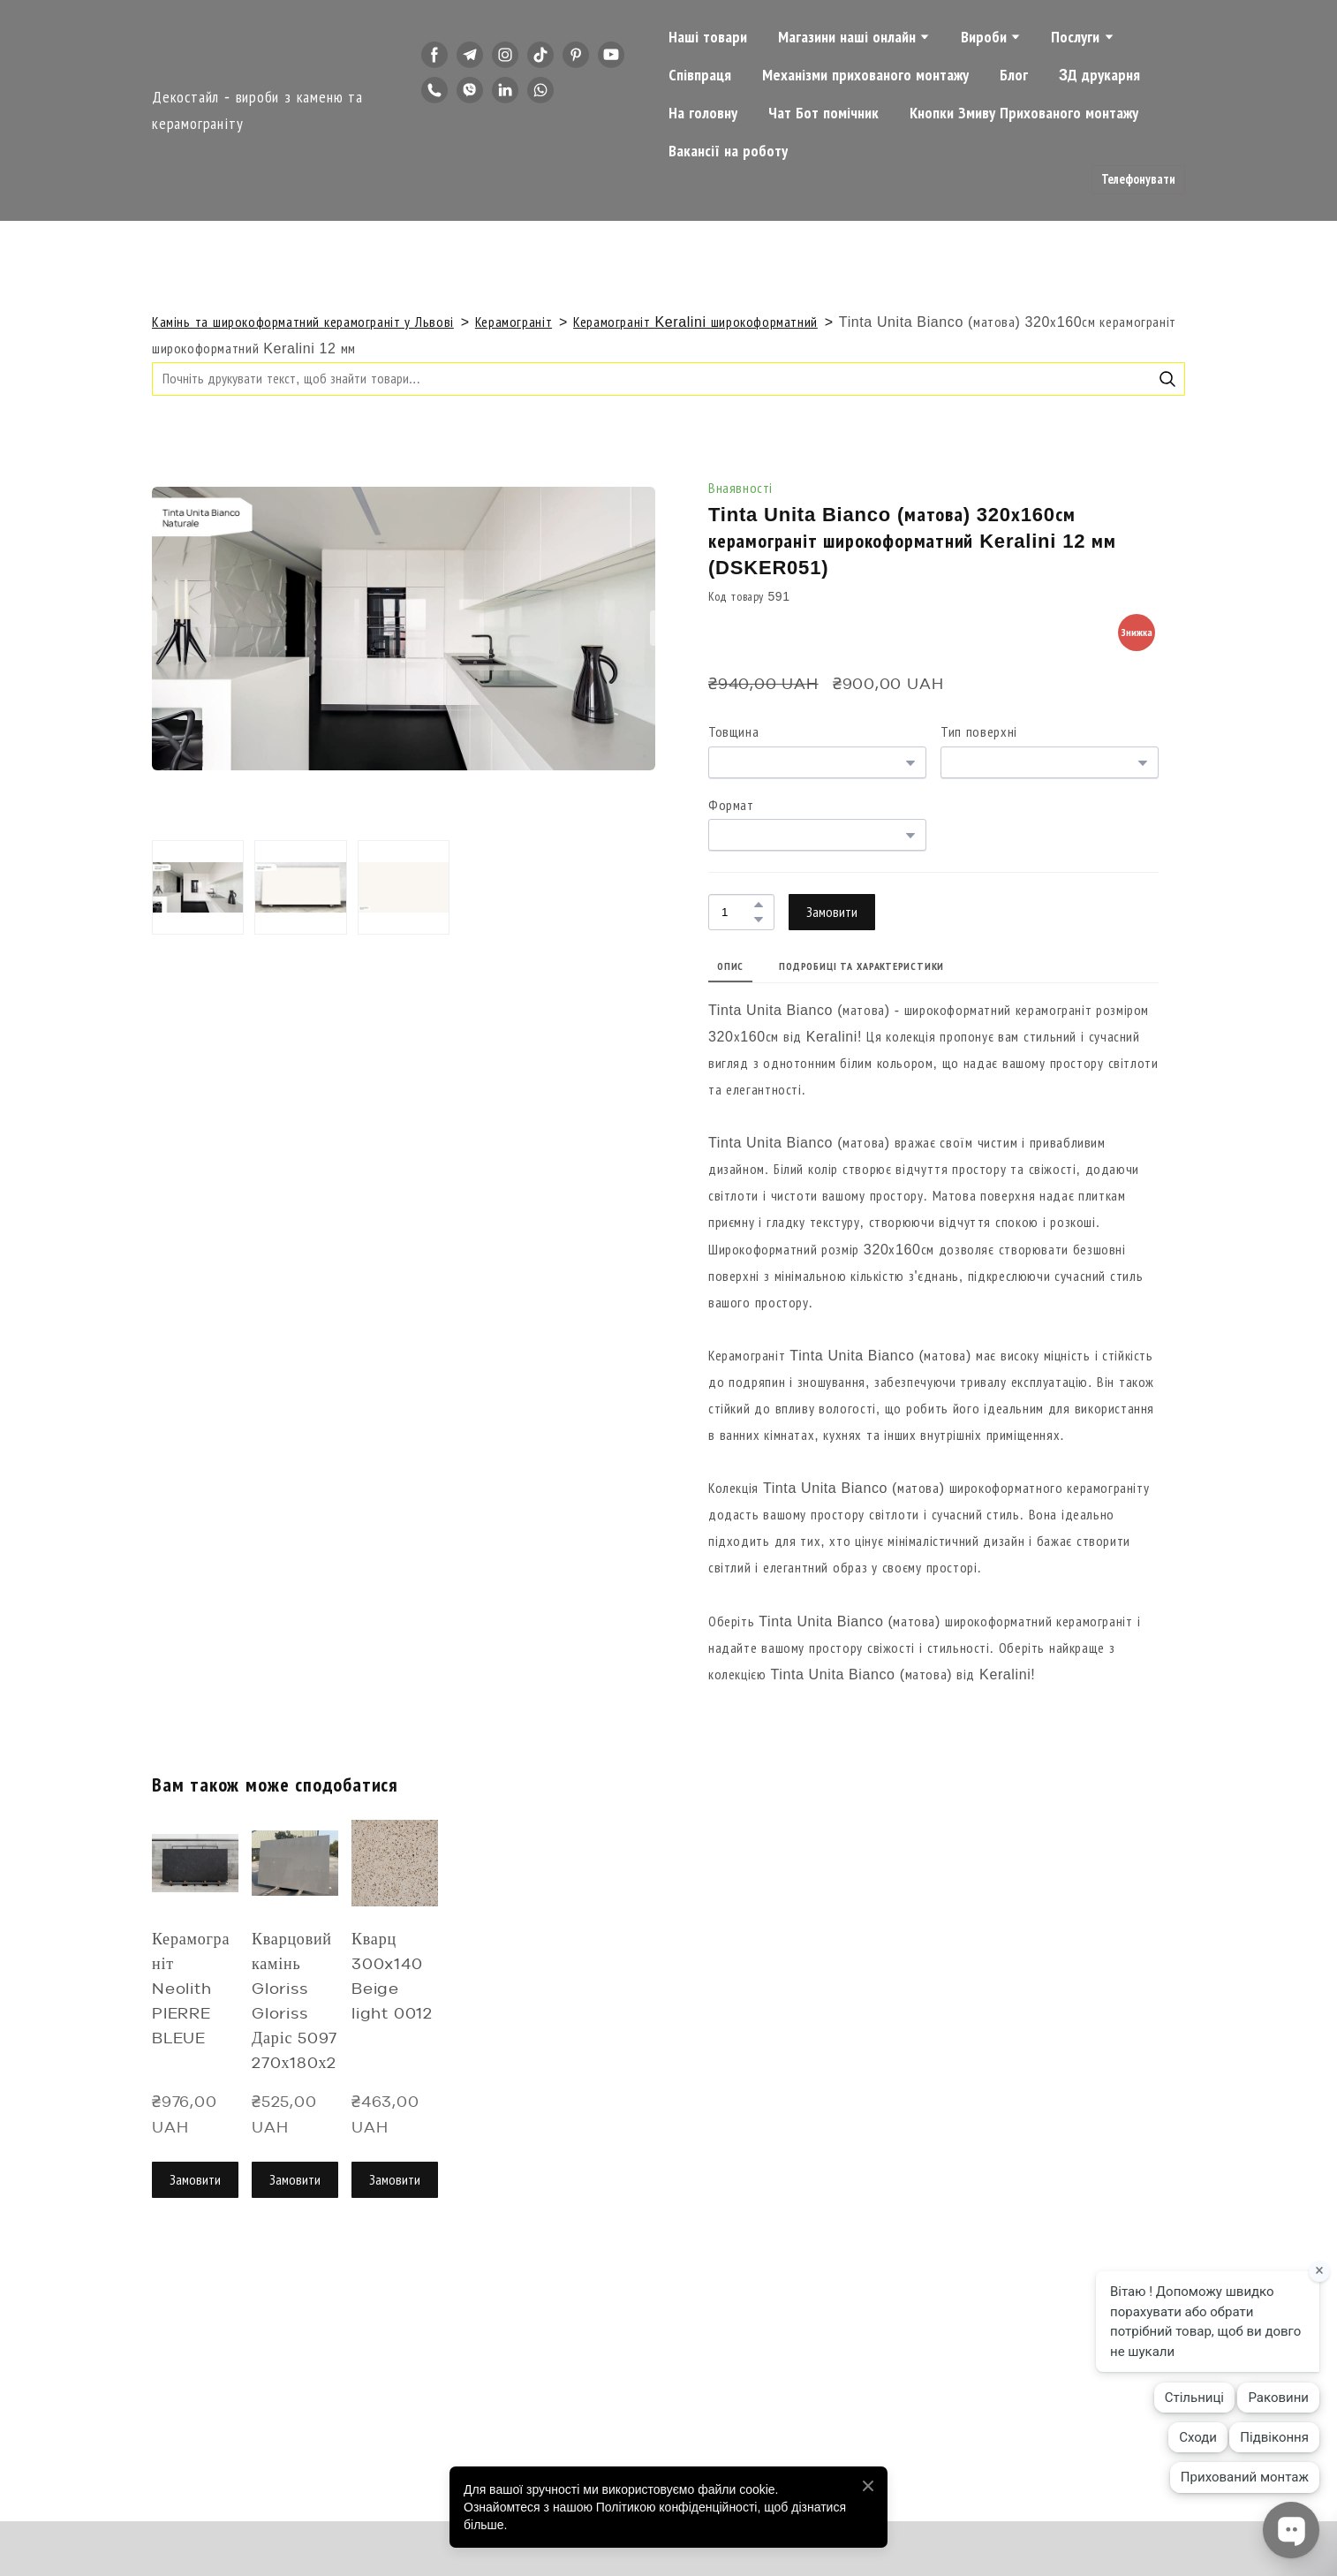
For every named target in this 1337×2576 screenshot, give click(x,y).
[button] (434, 55)
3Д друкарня (1099, 75)
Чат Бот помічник (823, 113)
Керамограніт (513, 322)
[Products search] (668, 378)
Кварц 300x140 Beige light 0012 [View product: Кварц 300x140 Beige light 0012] (392, 1977)
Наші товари (707, 37)
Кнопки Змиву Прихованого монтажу (1024, 113)
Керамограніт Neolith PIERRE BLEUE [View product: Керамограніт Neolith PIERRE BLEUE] (191, 1989)
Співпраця (699, 75)
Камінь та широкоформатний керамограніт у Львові (303, 322)
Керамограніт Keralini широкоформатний (695, 322)
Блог (1014, 75)
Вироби (984, 37)
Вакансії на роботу (728, 151)
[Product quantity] (737, 912)
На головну (702, 113)
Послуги (1075, 37)
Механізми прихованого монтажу (865, 75)
